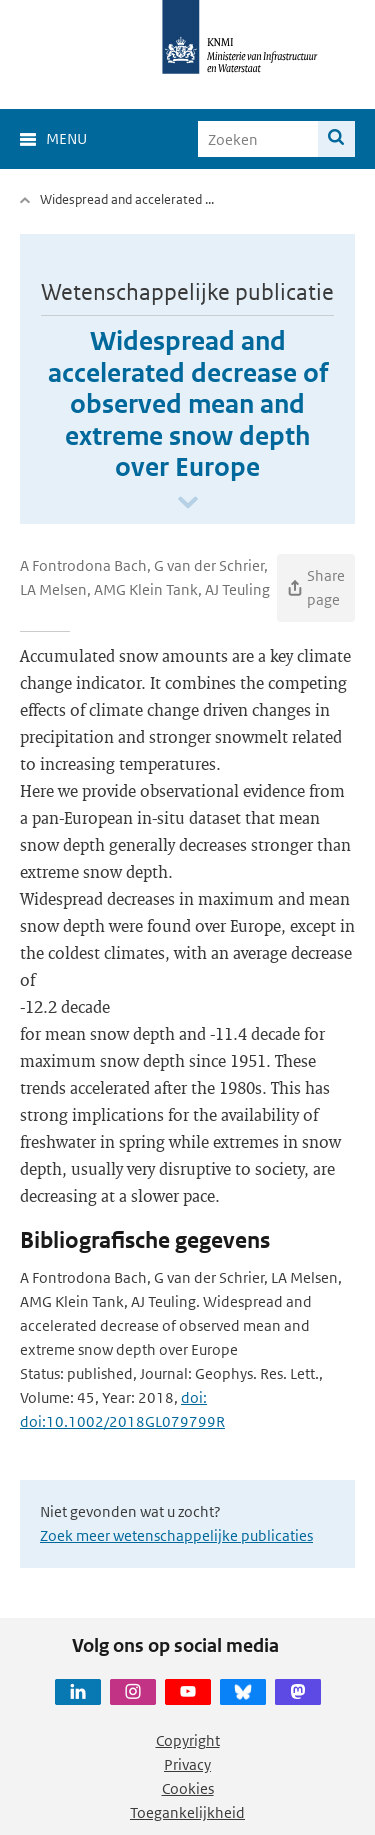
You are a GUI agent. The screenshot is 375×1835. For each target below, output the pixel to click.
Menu (66, 138)
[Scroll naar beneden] (188, 503)
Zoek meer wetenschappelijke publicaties (176, 1535)
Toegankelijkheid (187, 1812)
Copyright (188, 1740)
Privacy (187, 1764)
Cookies (188, 1788)
